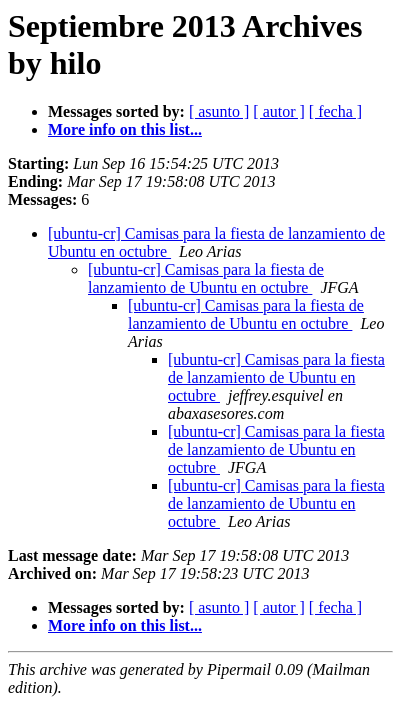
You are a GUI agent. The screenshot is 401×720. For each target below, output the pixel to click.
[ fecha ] (335, 111)
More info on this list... (125, 129)
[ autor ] (279, 111)
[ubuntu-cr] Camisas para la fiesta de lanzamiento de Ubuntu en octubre (206, 278)
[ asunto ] (219, 111)
